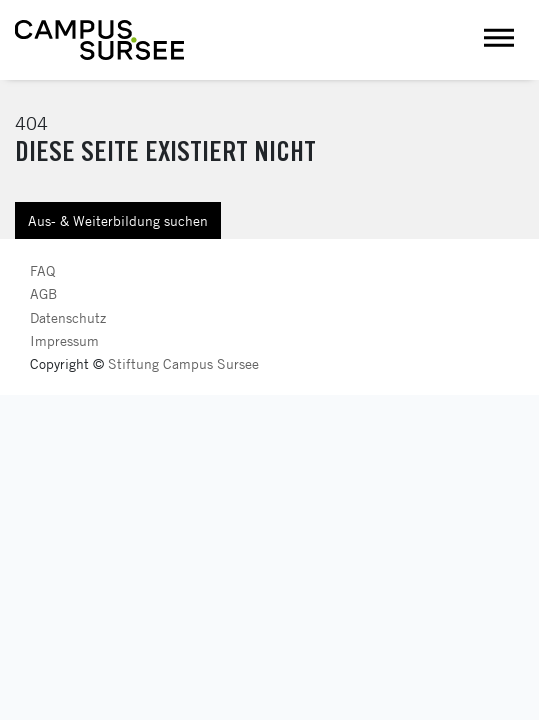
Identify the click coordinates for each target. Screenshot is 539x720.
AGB (43, 293)
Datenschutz (68, 317)
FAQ (42, 270)
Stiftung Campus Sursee (183, 363)
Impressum (64, 340)
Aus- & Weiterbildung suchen (118, 220)
